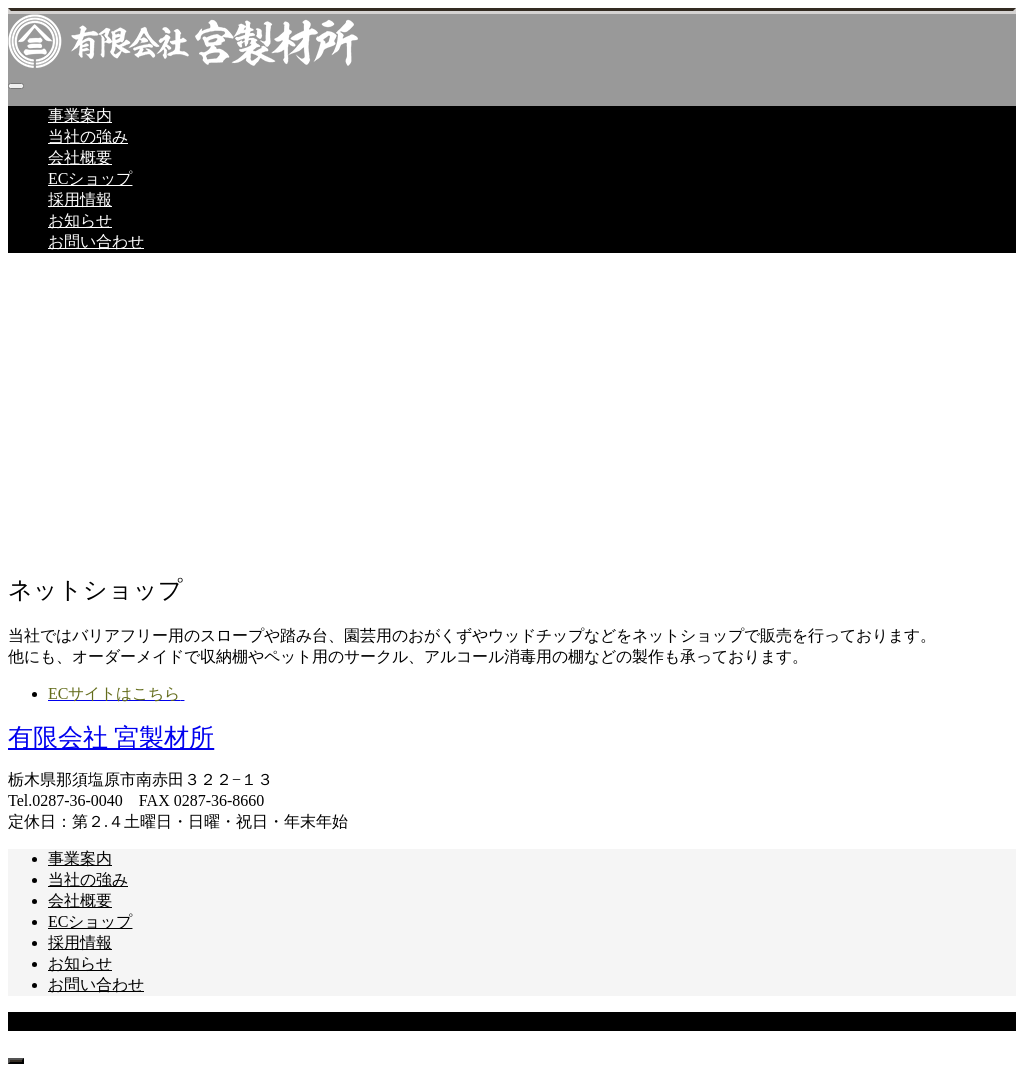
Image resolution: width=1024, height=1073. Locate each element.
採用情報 (80, 199)
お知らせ (80, 220)
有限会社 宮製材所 (111, 737)
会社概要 (80, 157)
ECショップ (90, 178)
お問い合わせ (96, 241)
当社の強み (88, 136)
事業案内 (80, 115)
